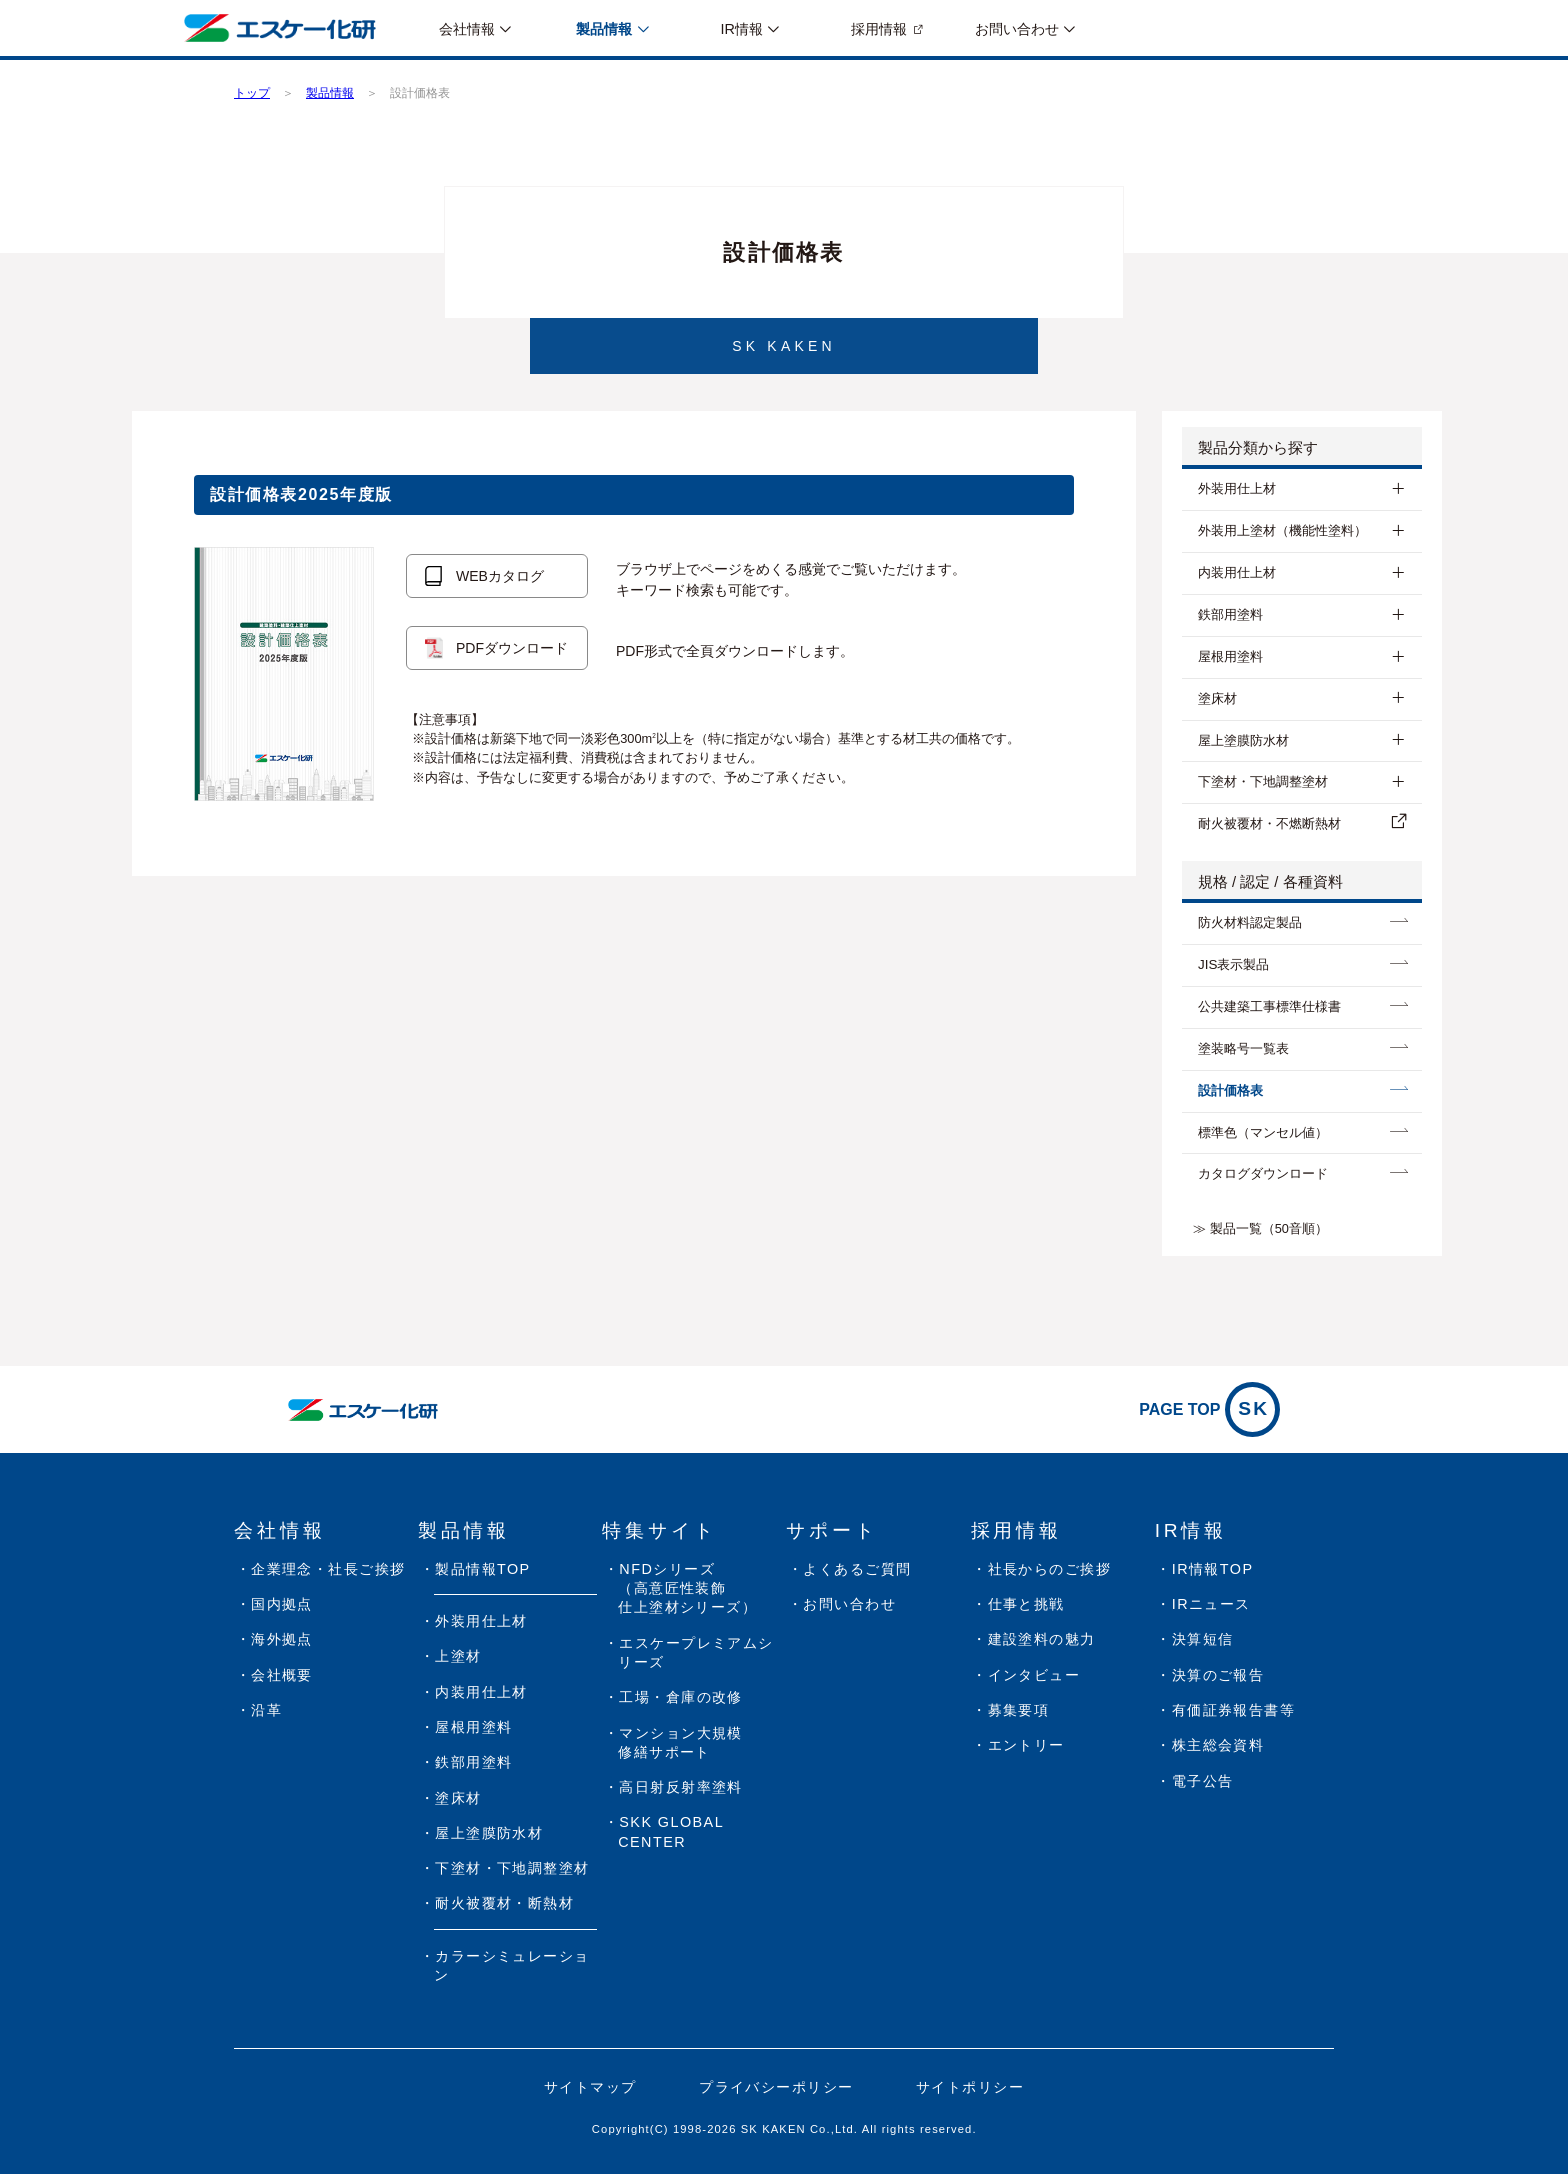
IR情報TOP (1213, 1569)
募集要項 (1019, 1710)
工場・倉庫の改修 (681, 1697)
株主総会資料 (1218, 1745)
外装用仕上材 (1237, 488)
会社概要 (282, 1675)
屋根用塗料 (1230, 656)
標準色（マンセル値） (1263, 1132)
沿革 (266, 1710)
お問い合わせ (849, 1604)
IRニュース (1211, 1604)
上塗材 (458, 1656)
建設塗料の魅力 (1042, 1639)
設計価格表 (1230, 1090)
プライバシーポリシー (776, 2087)
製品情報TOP (482, 1569)
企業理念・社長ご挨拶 (328, 1569)
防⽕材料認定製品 (1250, 922)
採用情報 (879, 29)
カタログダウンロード (1263, 1173)
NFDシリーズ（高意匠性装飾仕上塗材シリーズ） (687, 1588)
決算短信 (1203, 1639)
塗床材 (1217, 698)
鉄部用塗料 (1230, 614)
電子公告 (1203, 1781)
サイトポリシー (970, 2087)
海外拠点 (282, 1639)
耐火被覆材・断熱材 (504, 1903)
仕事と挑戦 (1026, 1604)
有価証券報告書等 (1234, 1710)
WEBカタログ (500, 576)
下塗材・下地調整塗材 (1263, 781)
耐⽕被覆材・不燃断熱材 (1269, 823)
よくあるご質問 (857, 1569)
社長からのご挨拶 (1050, 1569)
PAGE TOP (1209, 1409)
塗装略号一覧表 (1243, 1048)
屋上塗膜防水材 (1243, 740)
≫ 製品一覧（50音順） (1260, 1228)
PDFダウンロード (512, 648)
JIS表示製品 (1233, 964)
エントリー (1026, 1745)
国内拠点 (282, 1604)
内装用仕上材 (1237, 572)
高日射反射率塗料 (681, 1787)
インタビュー (1034, 1675)
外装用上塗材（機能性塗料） (1282, 530)
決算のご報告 (1218, 1675)
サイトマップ (590, 2087)
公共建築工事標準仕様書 (1269, 1006)
